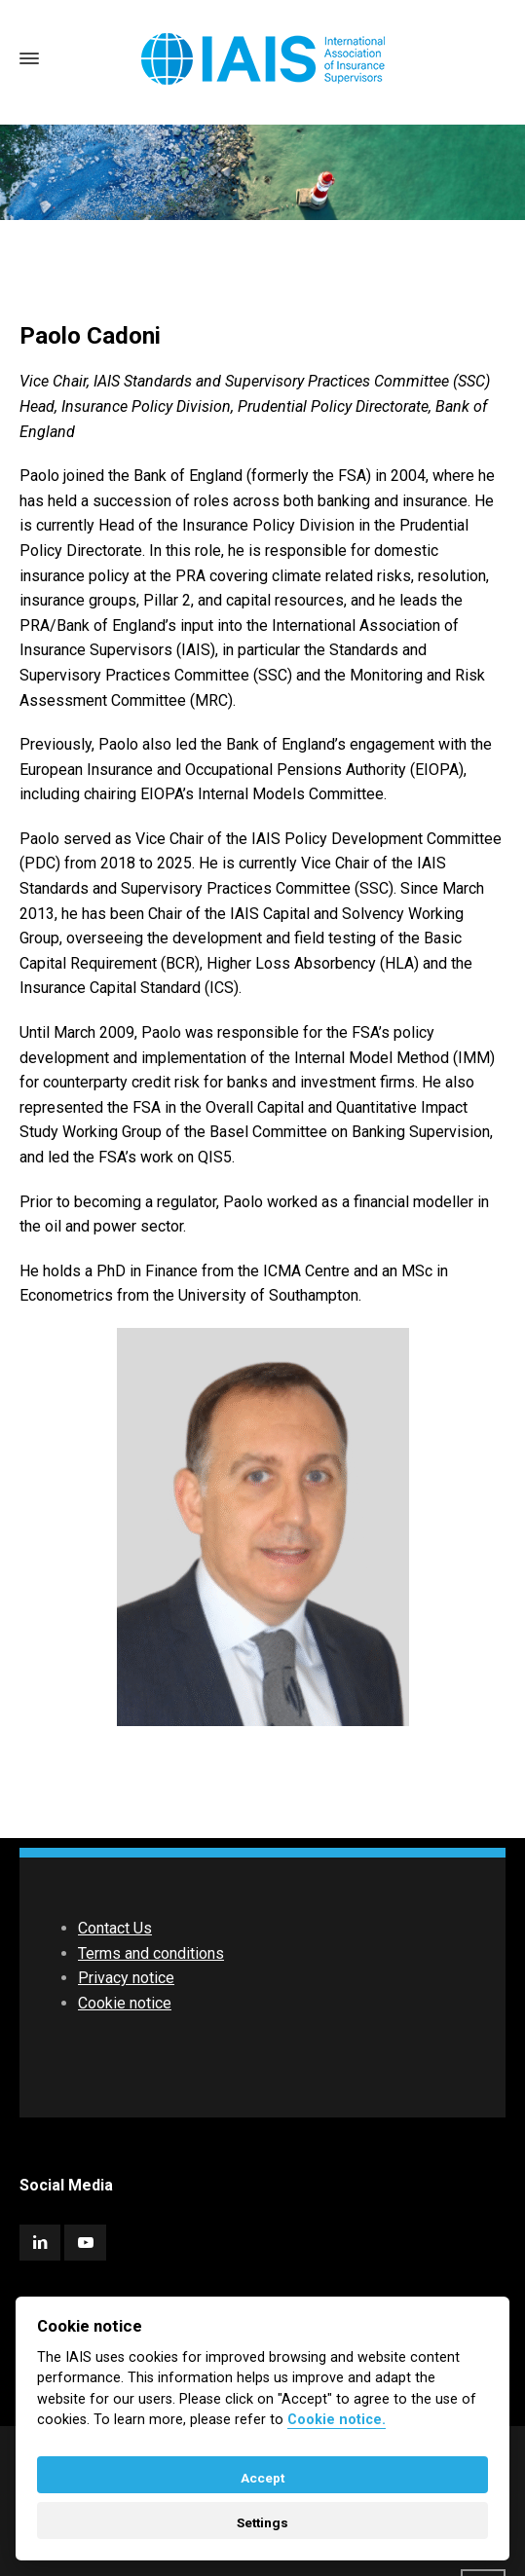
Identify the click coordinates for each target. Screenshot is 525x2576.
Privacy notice (126, 1978)
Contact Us (115, 1928)
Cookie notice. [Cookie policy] (336, 2419)
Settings (262, 2522)
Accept (262, 2477)
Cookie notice (124, 2003)
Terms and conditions (151, 1953)
